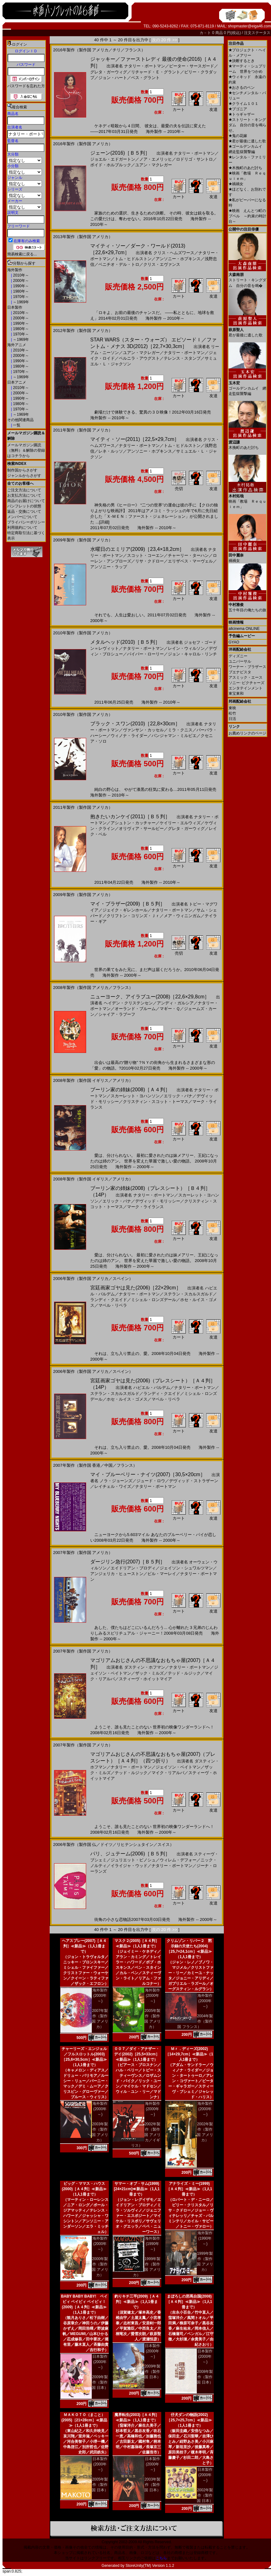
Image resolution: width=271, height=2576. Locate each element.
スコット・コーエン (145, 555)
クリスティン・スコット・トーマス (155, 1101)
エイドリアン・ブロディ (133, 1568)
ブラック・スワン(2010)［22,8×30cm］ (135, 723)
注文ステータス (257, 33)
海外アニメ (16, 345)
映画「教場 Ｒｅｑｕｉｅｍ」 (247, 499)
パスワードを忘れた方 (26, 86)
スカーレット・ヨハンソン (135, 1096)
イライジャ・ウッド (129, 1865)
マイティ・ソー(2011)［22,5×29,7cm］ (134, 439)
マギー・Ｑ (170, 1008)
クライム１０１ (243, 103)
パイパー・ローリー (145, 654)
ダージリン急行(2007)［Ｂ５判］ (127, 1561)
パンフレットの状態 (24, 506)
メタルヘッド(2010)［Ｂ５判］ (125, 642)
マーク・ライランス (145, 1206)
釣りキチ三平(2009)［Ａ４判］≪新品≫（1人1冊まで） (136, 2301)
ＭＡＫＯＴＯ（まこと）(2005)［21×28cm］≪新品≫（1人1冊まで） (84, 2420)
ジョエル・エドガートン (112, 159)
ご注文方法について (24, 490)
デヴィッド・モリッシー (157, 1201)
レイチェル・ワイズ (112, 1486)
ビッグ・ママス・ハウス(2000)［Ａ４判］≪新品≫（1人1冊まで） (84, 2188)
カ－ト (206, 33)
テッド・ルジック (184, 1673)
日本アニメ (16, 382)
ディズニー (238, 656)
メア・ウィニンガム (182, 915)
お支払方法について (24, 495)
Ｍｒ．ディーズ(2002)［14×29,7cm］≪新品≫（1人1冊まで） (189, 2054)
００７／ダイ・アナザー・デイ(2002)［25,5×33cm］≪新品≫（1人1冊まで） (136, 2054)
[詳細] (104, 522)
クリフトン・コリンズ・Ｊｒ (133, 915)
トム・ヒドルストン (133, 258)
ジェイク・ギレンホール (124, 910)
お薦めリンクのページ (247, 733)
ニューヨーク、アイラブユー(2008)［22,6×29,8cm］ (149, 996)
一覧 (16, 425)
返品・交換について (24, 511)
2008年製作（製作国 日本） (205, 2377)
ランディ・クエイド (108, 1299)
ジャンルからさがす (24, 475)
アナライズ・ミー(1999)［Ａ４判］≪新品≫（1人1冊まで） (189, 2188)
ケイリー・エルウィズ (180, 822)
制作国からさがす (22, 470)
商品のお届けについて (26, 501)
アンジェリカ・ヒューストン (116, 1573)
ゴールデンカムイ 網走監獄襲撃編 (247, 386)
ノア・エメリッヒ (155, 159)
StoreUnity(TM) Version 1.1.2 (149, 2565)
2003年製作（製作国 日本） (152, 2484)
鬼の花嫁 (238, 136)
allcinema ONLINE (244, 628)
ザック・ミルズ (149, 1673)
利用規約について (22, 527)
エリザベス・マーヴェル (190, 561)
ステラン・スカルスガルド (188, 1294)
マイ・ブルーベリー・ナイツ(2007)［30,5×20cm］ (147, 1474)
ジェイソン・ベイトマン (178, 1767)
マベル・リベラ (112, 1305)
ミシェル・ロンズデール (153, 1299)
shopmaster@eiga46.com (249, 26)
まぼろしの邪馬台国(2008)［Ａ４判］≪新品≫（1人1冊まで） (189, 2301)
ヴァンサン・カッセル (143, 730)
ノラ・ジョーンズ (116, 1480)
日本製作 (14, 307)
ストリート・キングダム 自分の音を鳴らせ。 (247, 125)
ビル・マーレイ (161, 1573)
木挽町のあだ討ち (245, 168)
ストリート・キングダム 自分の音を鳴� (247, 278)
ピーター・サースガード (191, 66)
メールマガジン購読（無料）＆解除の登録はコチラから (26, 450)
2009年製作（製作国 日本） (100, 2382)
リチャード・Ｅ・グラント (155, 72)
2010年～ (20, 275)
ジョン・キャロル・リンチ (192, 654)
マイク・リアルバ (168, 1772)
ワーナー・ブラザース (247, 667)
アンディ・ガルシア (175, 1003)
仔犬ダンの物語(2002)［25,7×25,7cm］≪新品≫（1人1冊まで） (189, 2420)
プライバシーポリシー (26, 522)
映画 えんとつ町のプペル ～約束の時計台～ (247, 216)
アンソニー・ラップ (108, 566)
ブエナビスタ (240, 672)
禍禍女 (236, 184)
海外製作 (14, 270)
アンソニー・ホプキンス (178, 258)
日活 (232, 719)
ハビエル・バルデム (151, 1387)
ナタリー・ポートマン (144, 66)
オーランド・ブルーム (135, 1008)
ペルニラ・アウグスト (139, 358)
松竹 (232, 713)
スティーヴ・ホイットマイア (145, 1678)
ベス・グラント (145, 77)
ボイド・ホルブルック (110, 165)
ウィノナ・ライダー (129, 735)
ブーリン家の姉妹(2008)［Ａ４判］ (130, 1089)
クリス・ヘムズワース (173, 252)
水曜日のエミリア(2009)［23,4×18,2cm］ (137, 549)
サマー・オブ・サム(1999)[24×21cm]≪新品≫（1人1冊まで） (136, 2188)
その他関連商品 (20, 420)
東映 (232, 708)
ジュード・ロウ (150, 1480)
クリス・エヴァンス (161, 264)
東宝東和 (236, 693)
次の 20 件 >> (164, 39)
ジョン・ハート (112, 77)
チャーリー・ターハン (188, 555)
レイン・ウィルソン (186, 648)
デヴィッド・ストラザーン (193, 1480)
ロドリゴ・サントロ (194, 159)
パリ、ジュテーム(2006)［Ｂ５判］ (130, 1853)
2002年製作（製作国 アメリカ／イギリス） (146, 2135)
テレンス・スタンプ (182, 358)
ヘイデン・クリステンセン (128, 1003)
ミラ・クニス (180, 730)
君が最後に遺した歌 (247, 141)
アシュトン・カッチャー (133, 822)
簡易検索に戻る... (22, 254)
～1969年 (20, 302)
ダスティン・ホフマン (144, 1667)
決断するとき (242, 61)
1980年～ (20, 291)
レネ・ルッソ (110, 451)
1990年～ (20, 286)
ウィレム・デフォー (178, 1860)
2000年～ (20, 280)
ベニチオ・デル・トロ (118, 264)
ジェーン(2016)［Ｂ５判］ (120, 153)
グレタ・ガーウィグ (108, 72)
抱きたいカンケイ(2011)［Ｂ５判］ (130, 816)
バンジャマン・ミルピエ (174, 735)
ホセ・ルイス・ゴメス (127, 1399)
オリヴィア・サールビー (141, 828)
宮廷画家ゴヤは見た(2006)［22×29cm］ (135, 1287)
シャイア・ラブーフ (116, 1014)
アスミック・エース (246, 677)
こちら (161, 2558)
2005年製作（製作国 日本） (100, 2484)
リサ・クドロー (149, 561)
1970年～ (20, 296)
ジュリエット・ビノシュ (133, 1860)
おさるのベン (242, 87)
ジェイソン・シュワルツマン (186, 1568)
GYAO (234, 642)
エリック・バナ (178, 1096)
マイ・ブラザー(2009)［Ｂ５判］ (127, 903)
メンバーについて (22, 517)
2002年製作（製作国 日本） (205, 2495)
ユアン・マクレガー (153, 165)
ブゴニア (238, 109)
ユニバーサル (240, 661)
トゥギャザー (242, 114)
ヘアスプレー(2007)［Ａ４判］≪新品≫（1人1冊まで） (84, 1946)
